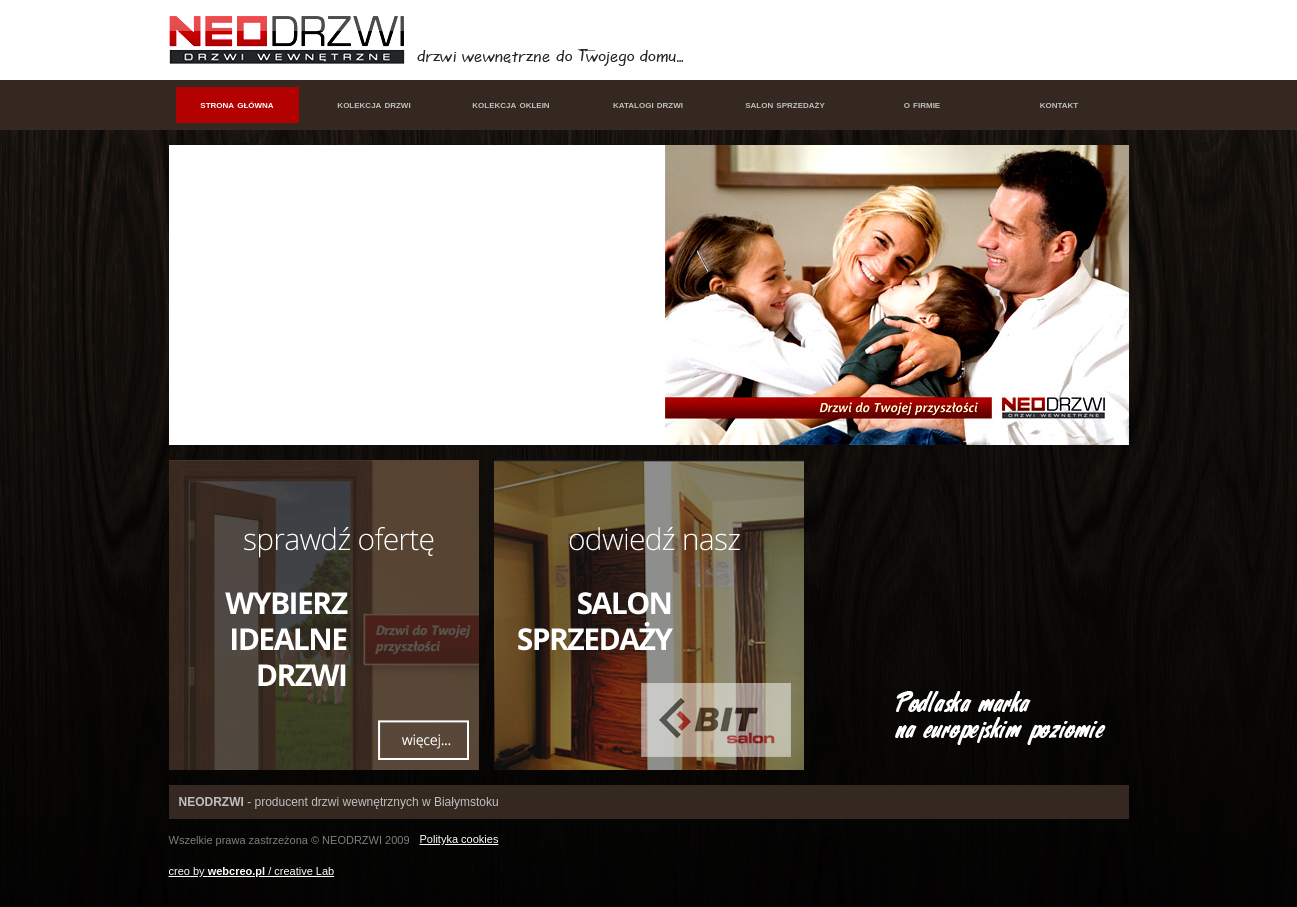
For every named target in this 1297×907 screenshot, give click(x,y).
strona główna (236, 104)
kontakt (1059, 104)
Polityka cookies (459, 839)
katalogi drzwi (648, 104)
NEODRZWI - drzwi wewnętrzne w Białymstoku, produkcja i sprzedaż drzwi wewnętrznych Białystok (291, 40)
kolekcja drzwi (373, 104)
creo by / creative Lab (252, 871)
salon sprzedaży (785, 104)
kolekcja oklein (510, 104)
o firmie (922, 104)
